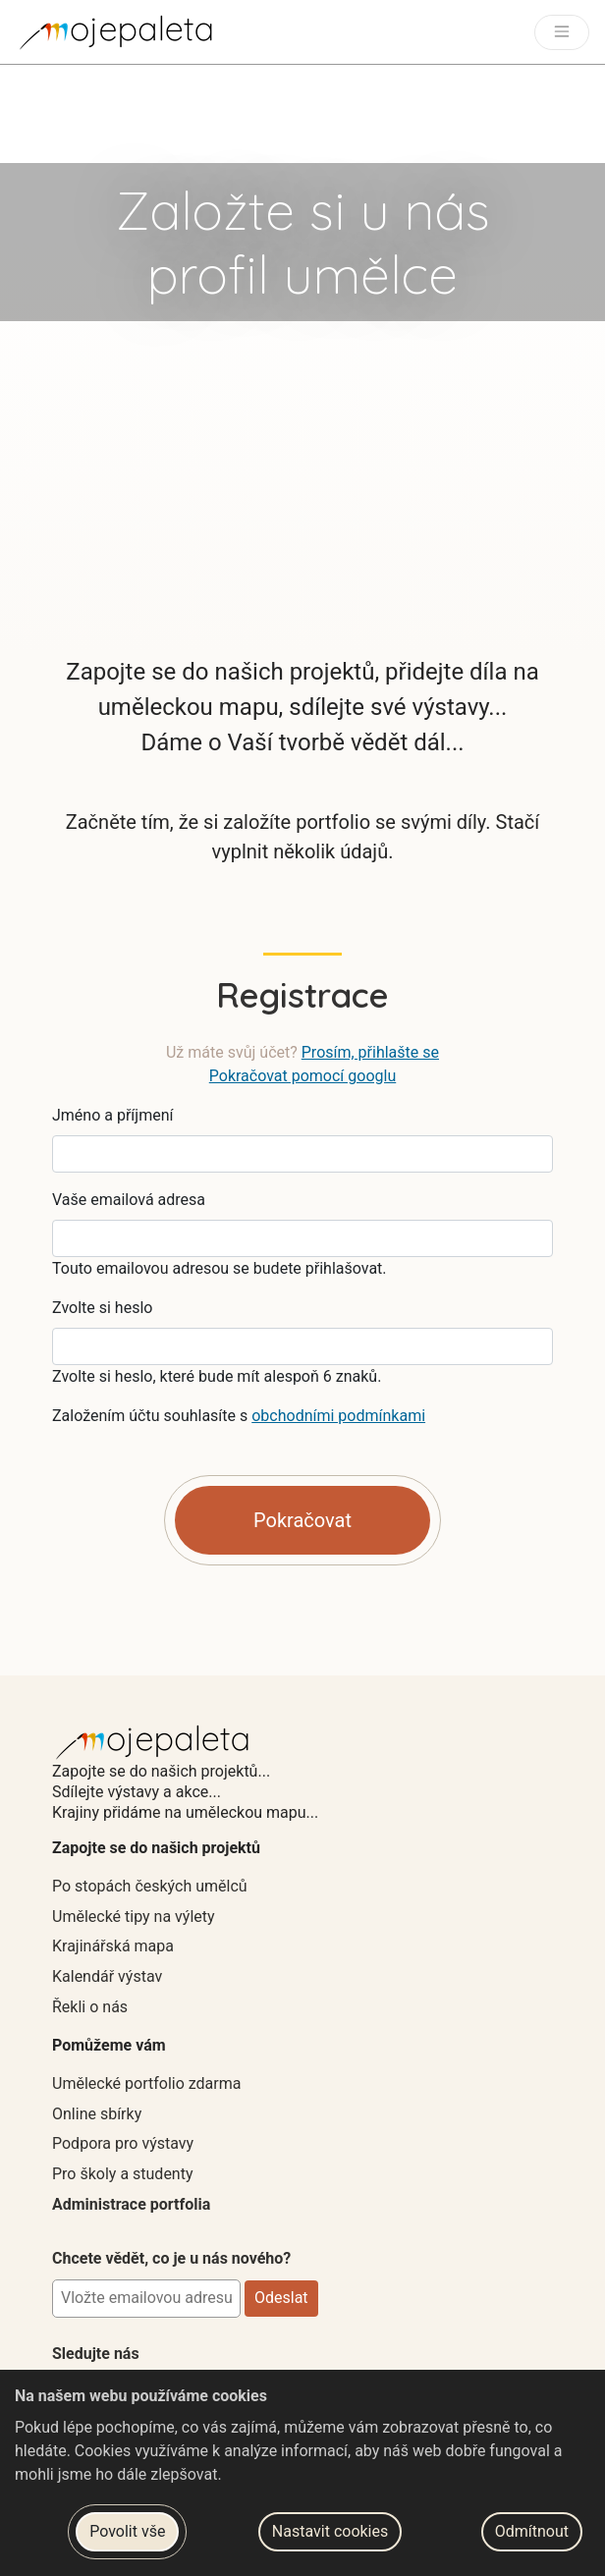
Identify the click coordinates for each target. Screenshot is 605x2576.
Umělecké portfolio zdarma (146, 2083)
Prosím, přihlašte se (370, 1052)
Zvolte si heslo (102, 1307)
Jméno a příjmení (112, 1115)
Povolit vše (127, 2531)
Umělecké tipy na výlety (133, 1916)
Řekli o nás (90, 2007)
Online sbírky (96, 2114)
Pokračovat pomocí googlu (302, 1076)
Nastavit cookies (330, 2531)
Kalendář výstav (107, 1976)
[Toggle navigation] (561, 32)
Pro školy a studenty (122, 2174)
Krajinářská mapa (113, 1946)
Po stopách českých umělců (150, 1886)
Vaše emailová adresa (128, 1199)
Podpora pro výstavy (122, 2143)
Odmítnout (532, 2531)
